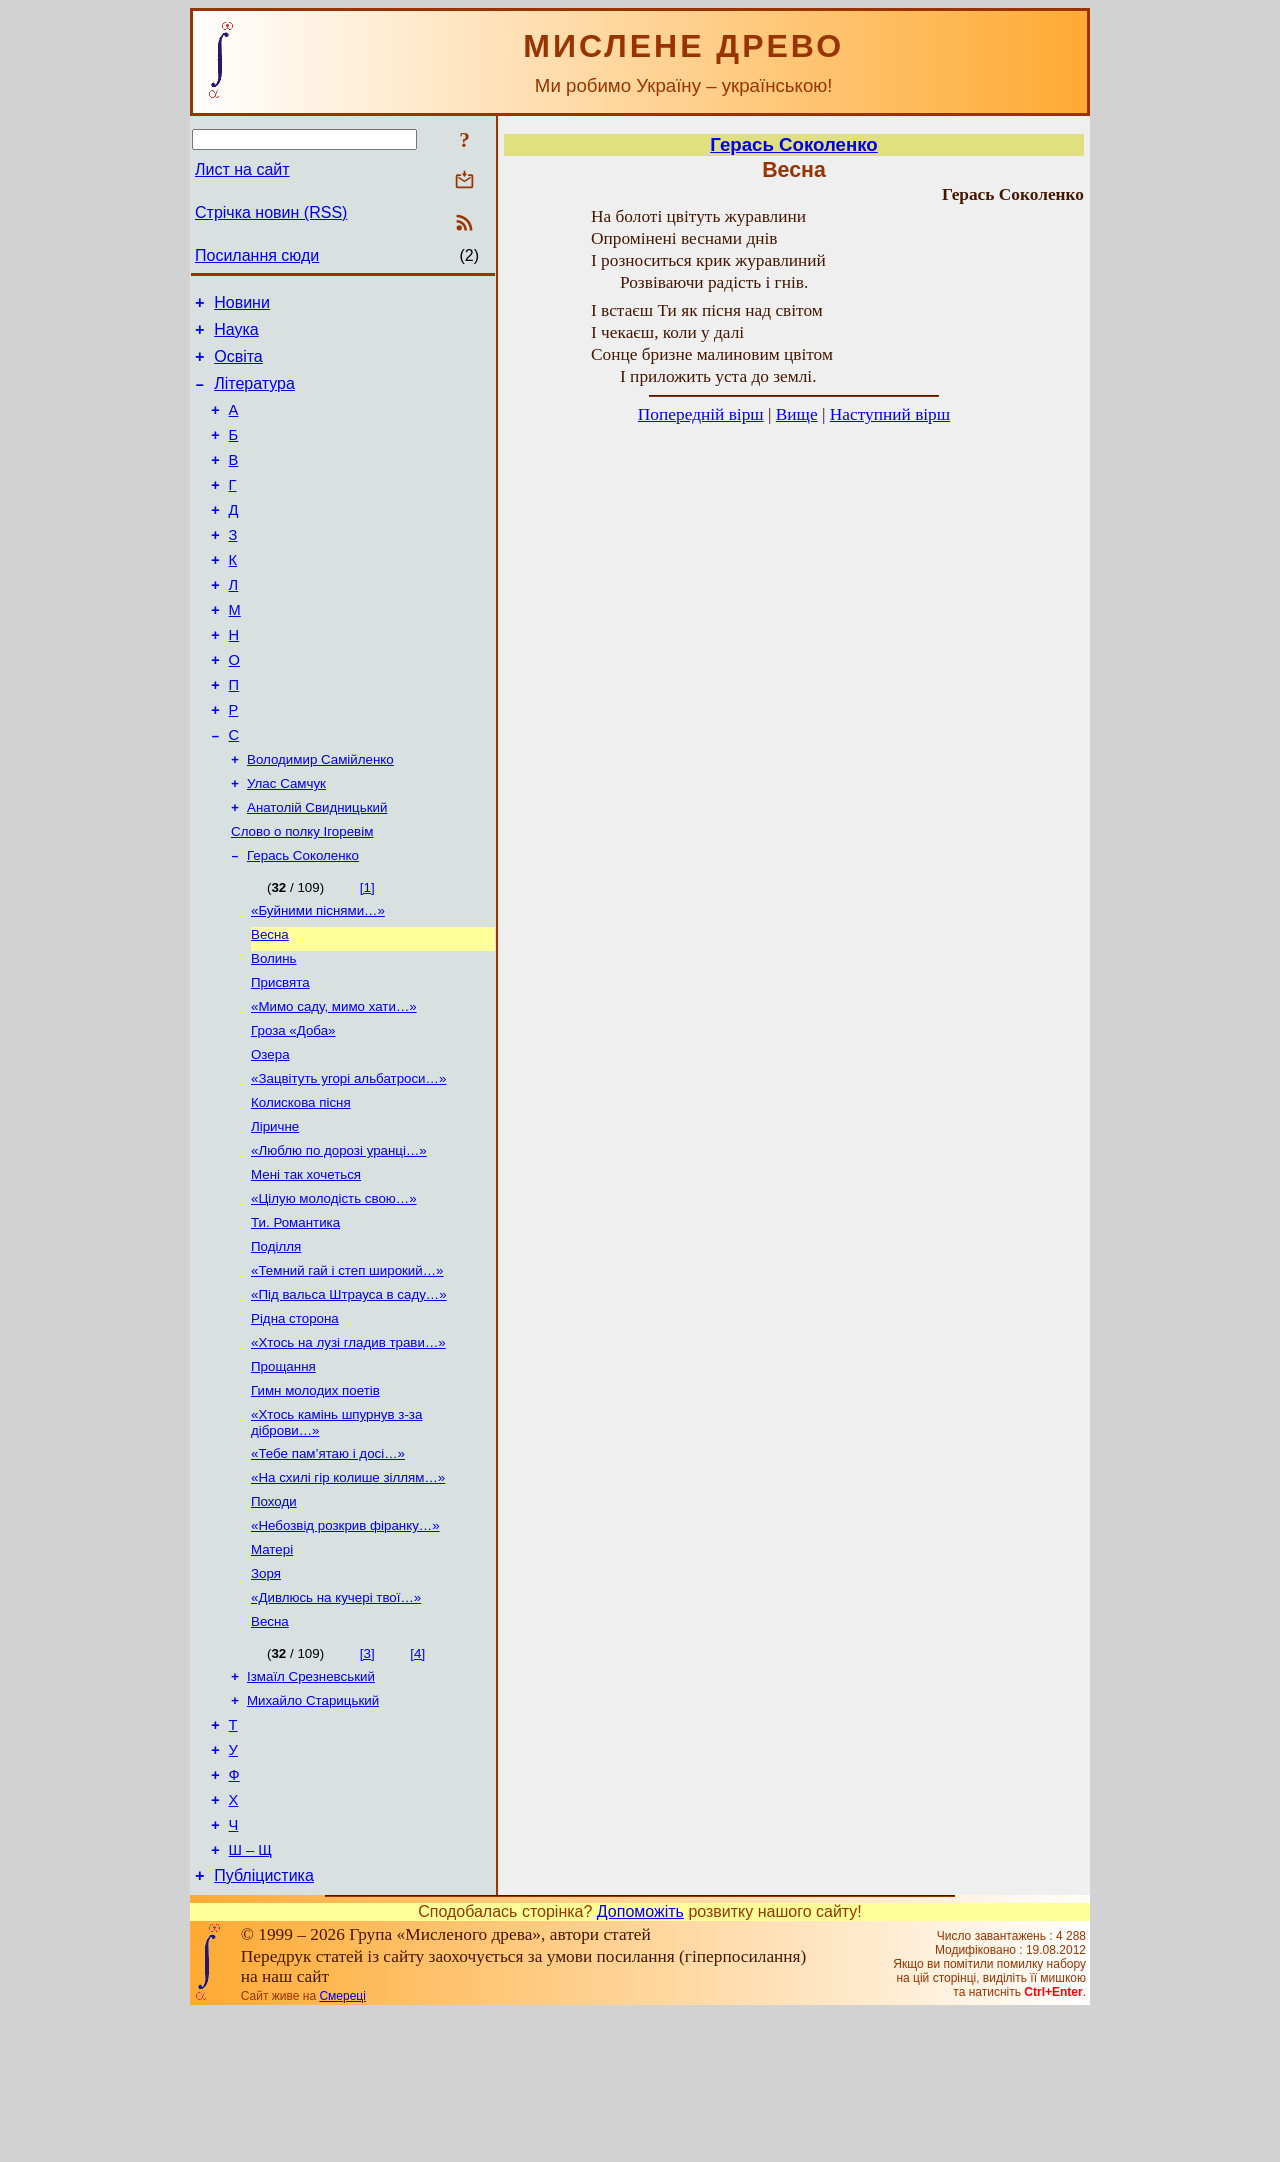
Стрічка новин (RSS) (271, 212)
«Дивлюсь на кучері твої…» (336, 1719)
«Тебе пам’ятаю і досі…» (328, 1563)
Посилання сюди (257, 255)
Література (254, 395)
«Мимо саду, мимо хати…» (334, 1080)
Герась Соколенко (303, 919)
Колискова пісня (301, 1184)
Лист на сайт (242, 169)
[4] (417, 1777)
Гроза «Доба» (293, 1106)
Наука (236, 335)
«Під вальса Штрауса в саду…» (349, 1392)
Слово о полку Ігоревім (302, 893)
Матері (272, 1667)
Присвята (280, 1054)
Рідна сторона (295, 1418)
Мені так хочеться (306, 1262)
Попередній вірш (701, 414)
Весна (270, 1002)
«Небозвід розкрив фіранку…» (345, 1641)
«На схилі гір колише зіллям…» (348, 1589)
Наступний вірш (890, 414)
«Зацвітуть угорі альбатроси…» (348, 1158)
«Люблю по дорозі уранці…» (339, 1236)
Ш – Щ (250, 1996)
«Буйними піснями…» (318, 976)
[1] (367, 951)
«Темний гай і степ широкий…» (347, 1366)
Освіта (238, 365)
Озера (270, 1132)
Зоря (266, 1693)
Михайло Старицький (313, 1828)
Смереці (342, 2145)
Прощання (283, 1470)
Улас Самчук (286, 841)
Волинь (274, 1028)
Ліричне (275, 1210)
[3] (367, 1777)
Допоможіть (640, 2060)
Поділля (276, 1340)
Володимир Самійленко (320, 815)
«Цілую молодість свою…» (334, 1288)
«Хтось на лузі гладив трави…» (348, 1444)
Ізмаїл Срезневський (311, 1802)
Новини (242, 305)
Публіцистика (264, 2024)
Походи (274, 1615)
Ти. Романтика (295, 1314)
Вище (797, 414)
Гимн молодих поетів (315, 1496)
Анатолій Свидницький (317, 867)
